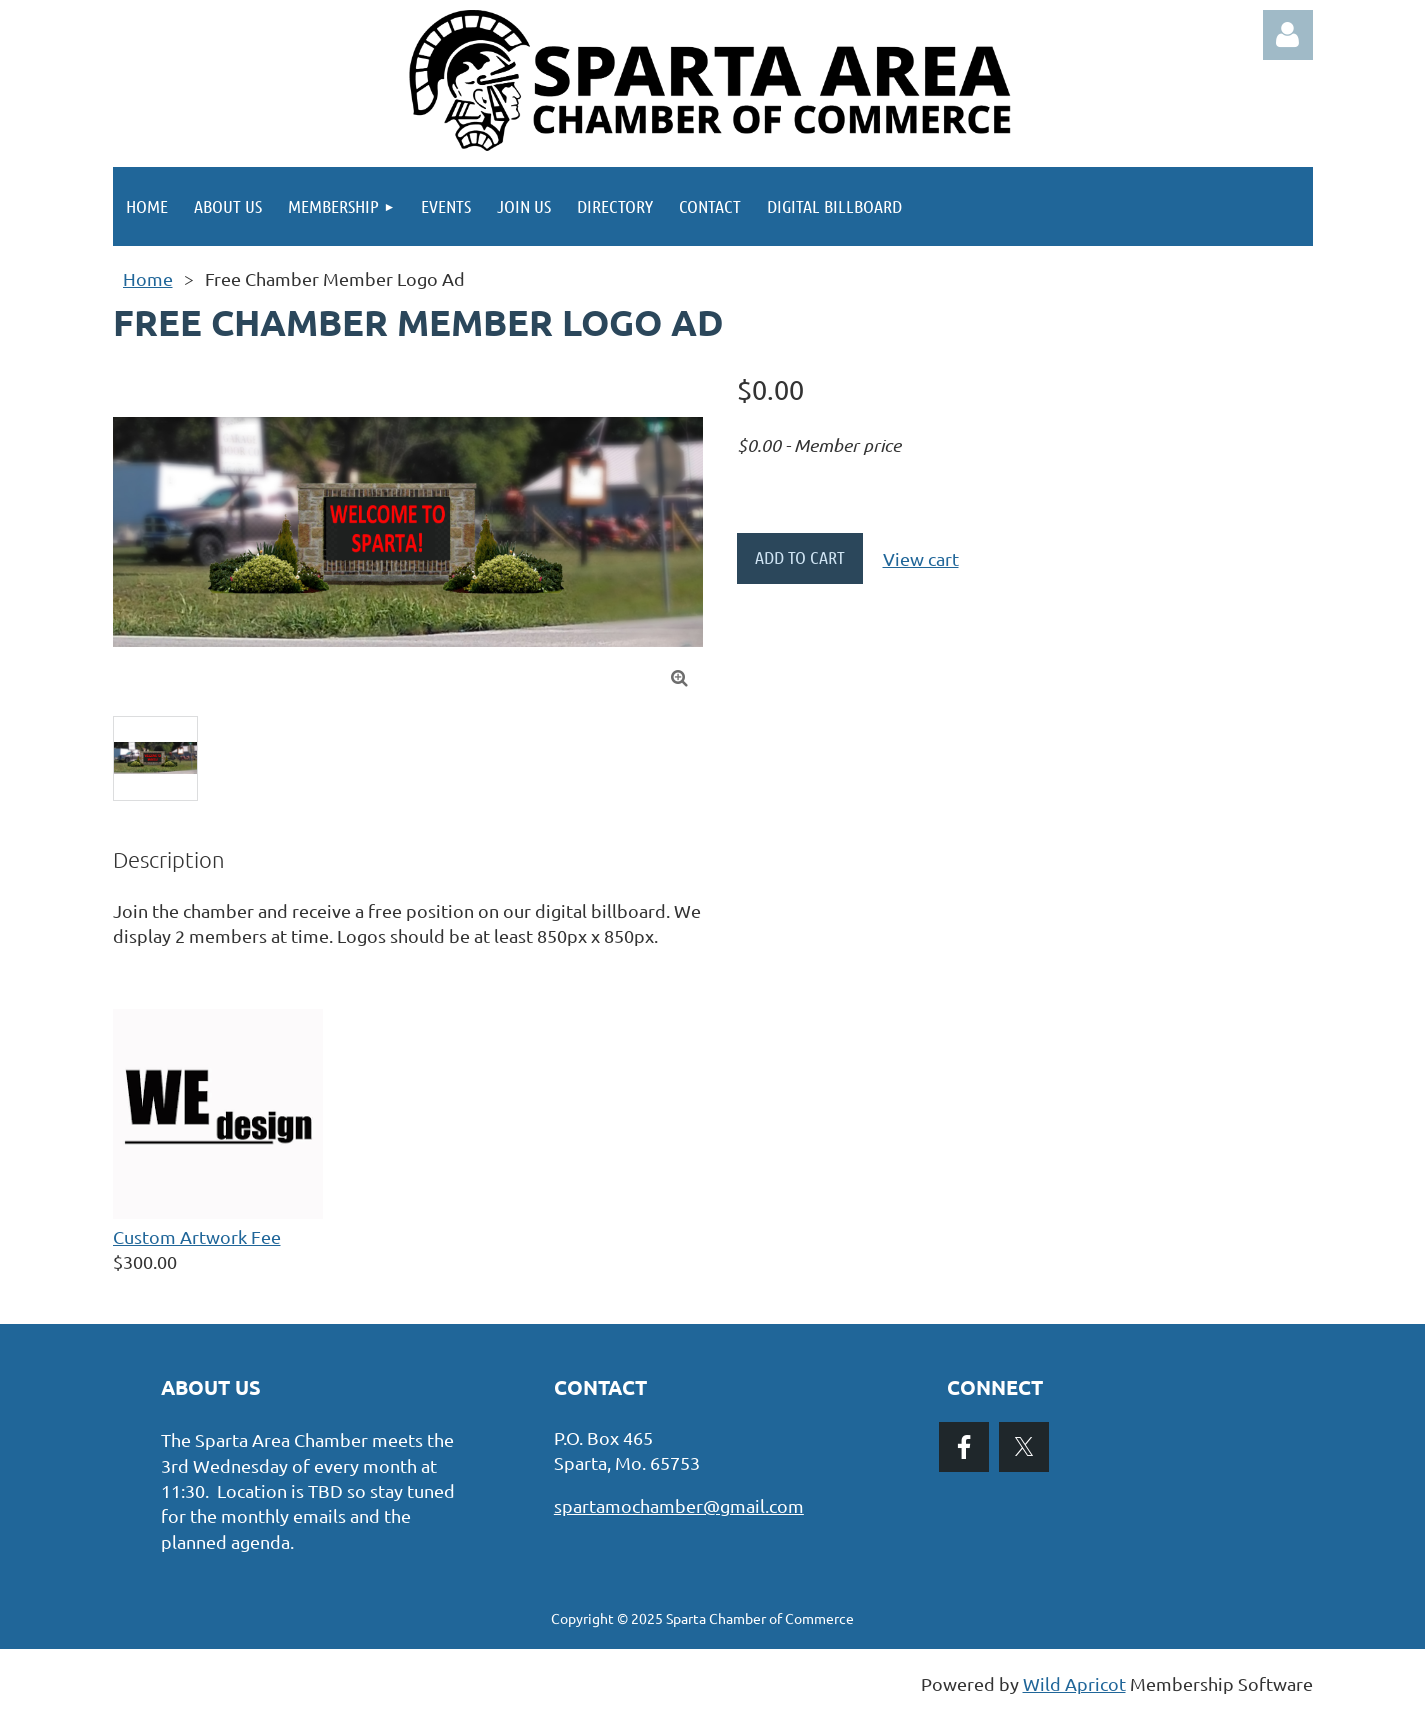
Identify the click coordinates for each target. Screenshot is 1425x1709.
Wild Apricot (1074, 1683)
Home (148, 278)
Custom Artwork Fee (197, 1236)
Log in (1288, 35)
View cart (921, 558)
